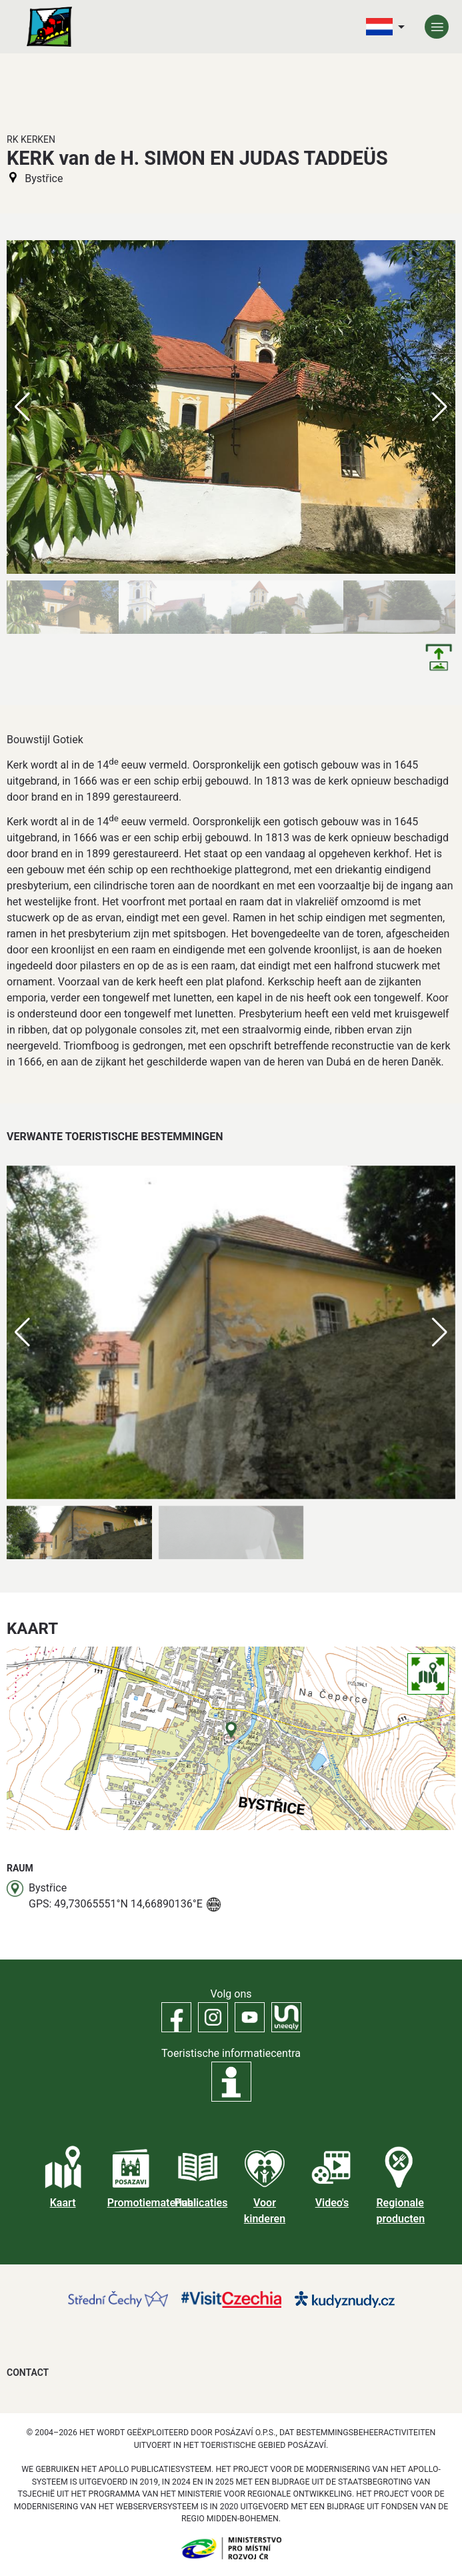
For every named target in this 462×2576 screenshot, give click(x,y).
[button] (440, 1332)
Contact (28, 2372)
